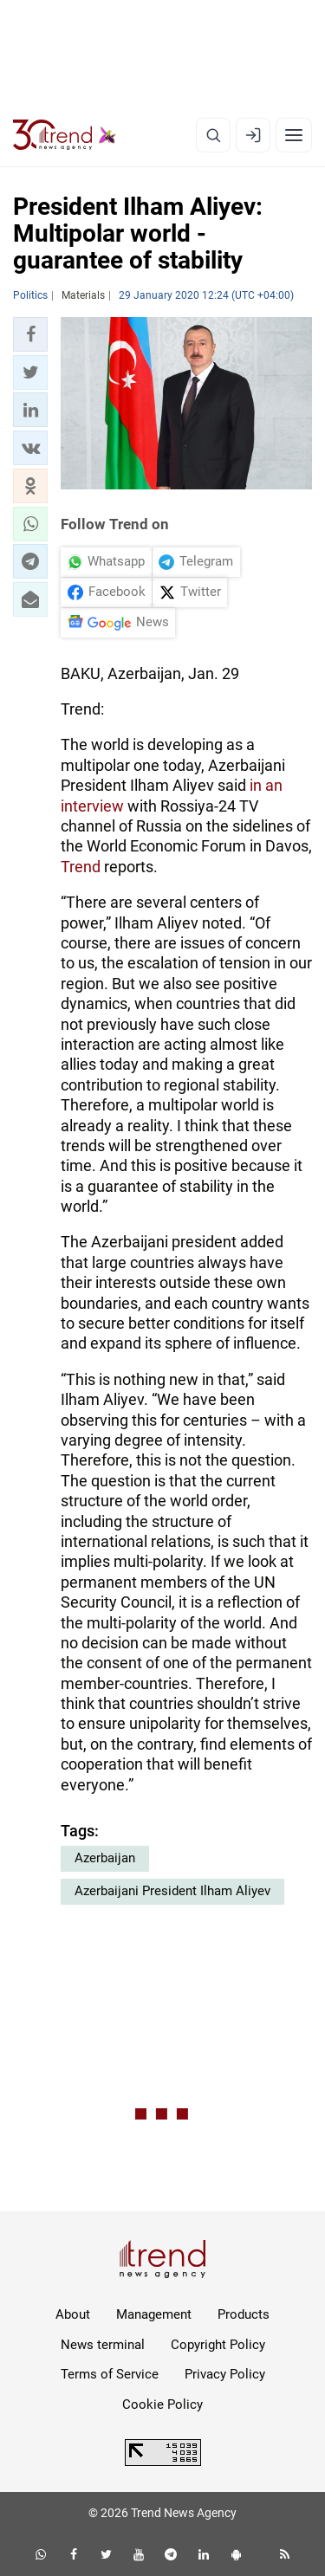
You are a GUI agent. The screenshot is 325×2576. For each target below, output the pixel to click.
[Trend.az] (64, 135)
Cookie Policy (162, 2404)
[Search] (213, 135)
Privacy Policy (225, 2374)
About (72, 2314)
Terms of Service (110, 2374)
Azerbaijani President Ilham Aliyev (172, 1891)
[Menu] (294, 135)
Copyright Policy (218, 2345)
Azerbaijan (105, 1858)
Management (154, 2314)
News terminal (103, 2345)
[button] (30, 334)
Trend (81, 867)
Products (244, 2314)
